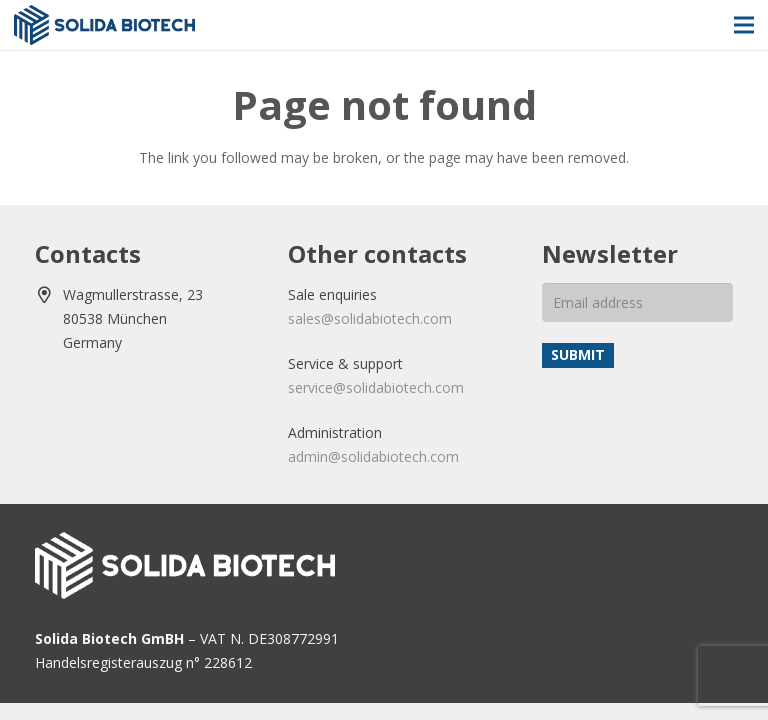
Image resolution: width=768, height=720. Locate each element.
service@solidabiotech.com (376, 387)
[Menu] (744, 25)
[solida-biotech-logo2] (104, 25)
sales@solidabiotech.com (370, 318)
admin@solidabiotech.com (373, 456)
